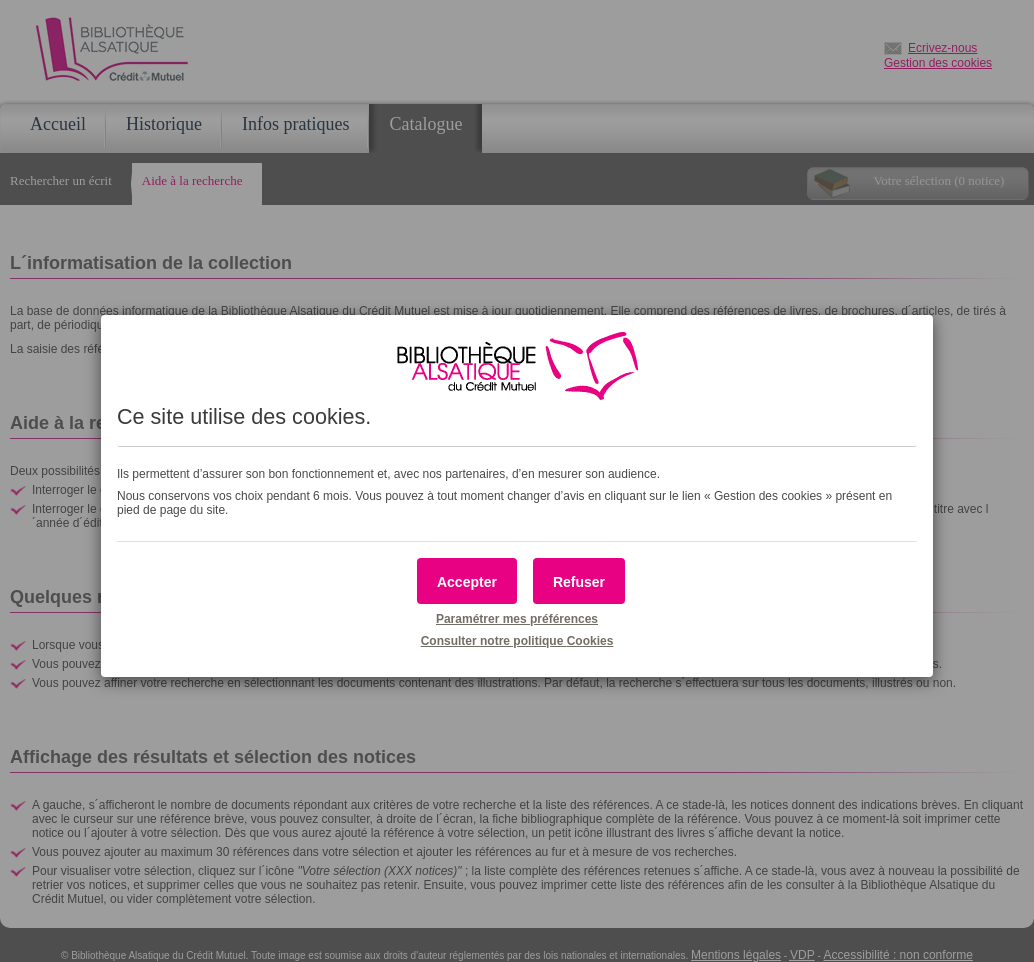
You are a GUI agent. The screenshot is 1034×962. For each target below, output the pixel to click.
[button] (467, 581)
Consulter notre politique (517, 641)
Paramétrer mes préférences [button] (517, 619)
